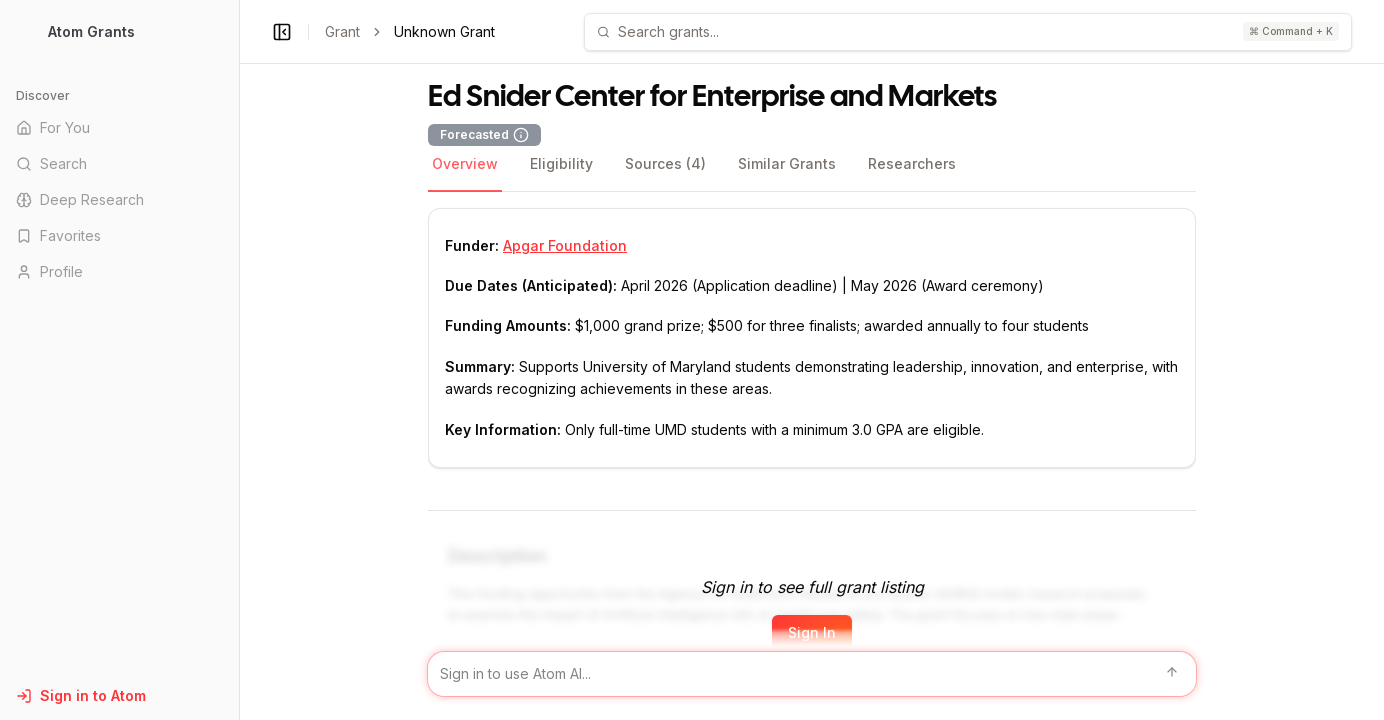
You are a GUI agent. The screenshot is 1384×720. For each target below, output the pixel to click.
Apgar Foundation (565, 245)
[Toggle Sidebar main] (239, 360)
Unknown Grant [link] (444, 31)
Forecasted (484, 135)
